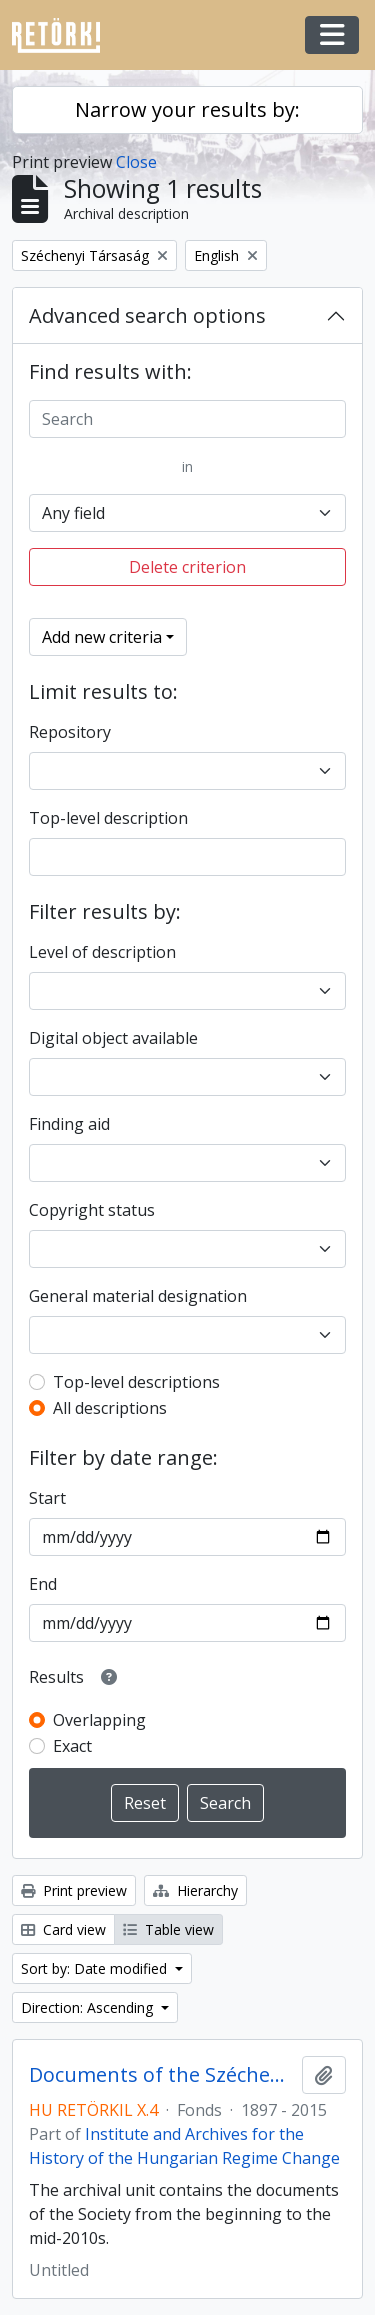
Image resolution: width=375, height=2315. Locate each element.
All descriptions (110, 1408)
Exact (72, 1746)
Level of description (102, 952)
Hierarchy (195, 1890)
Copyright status (92, 1210)
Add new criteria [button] (102, 637)
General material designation (138, 1296)
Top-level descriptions (136, 1382)
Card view (63, 1929)
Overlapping (99, 1720)
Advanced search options (147, 315)
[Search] (187, 419)
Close (136, 162)
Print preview (74, 1890)
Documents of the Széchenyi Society (161, 2075)
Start (47, 1498)
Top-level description (108, 818)
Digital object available (113, 1038)
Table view (168, 1929)
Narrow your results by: (187, 109)
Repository (70, 732)
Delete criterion (187, 567)
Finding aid (69, 1124)
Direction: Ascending (89, 2007)
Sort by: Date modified (96, 1968)
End (43, 1584)
